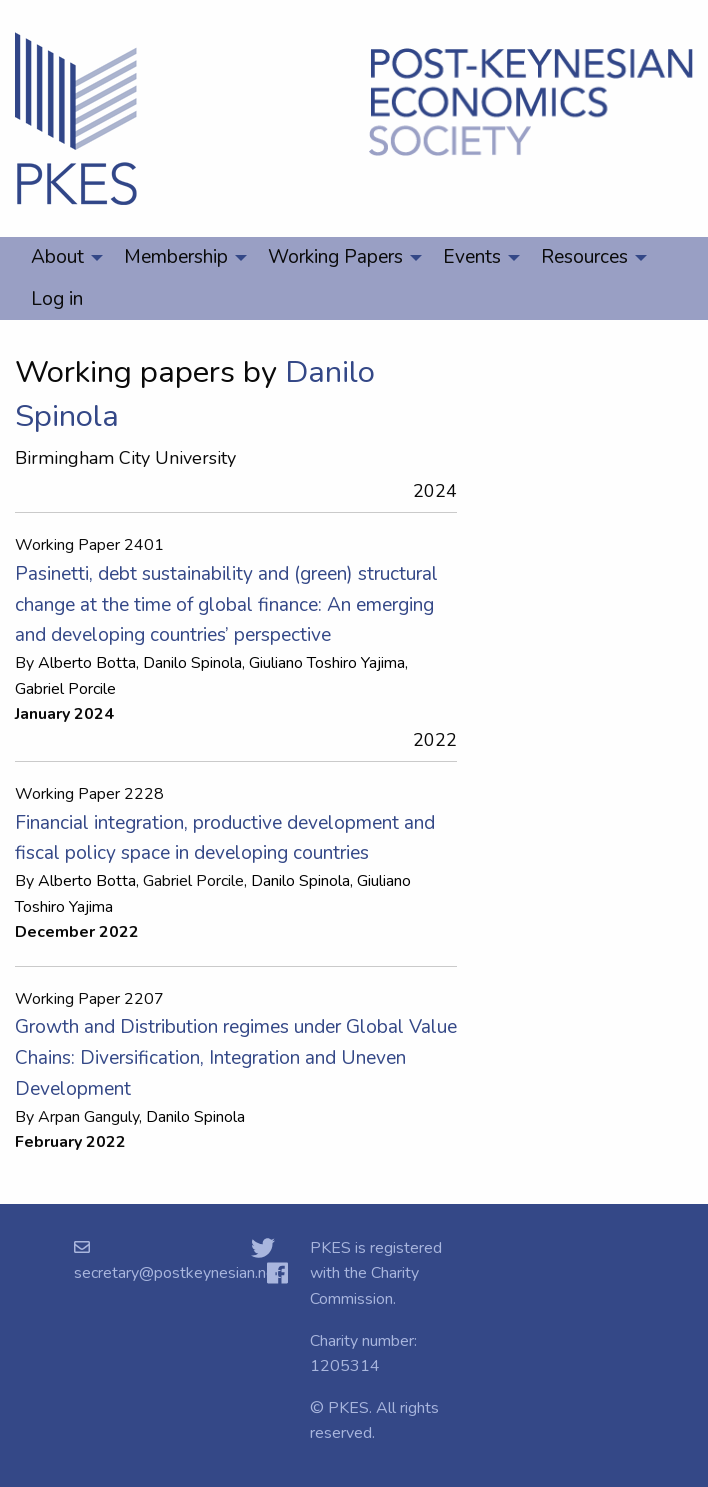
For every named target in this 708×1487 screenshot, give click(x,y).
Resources (584, 257)
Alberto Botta (87, 663)
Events (472, 257)
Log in (57, 299)
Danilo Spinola (192, 663)
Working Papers (335, 257)
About (57, 257)
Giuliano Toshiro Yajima (327, 663)
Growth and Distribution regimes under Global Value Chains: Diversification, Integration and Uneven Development (236, 1057)
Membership (176, 257)
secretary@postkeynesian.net (177, 1273)
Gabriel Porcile (65, 689)
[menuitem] (61, 258)
